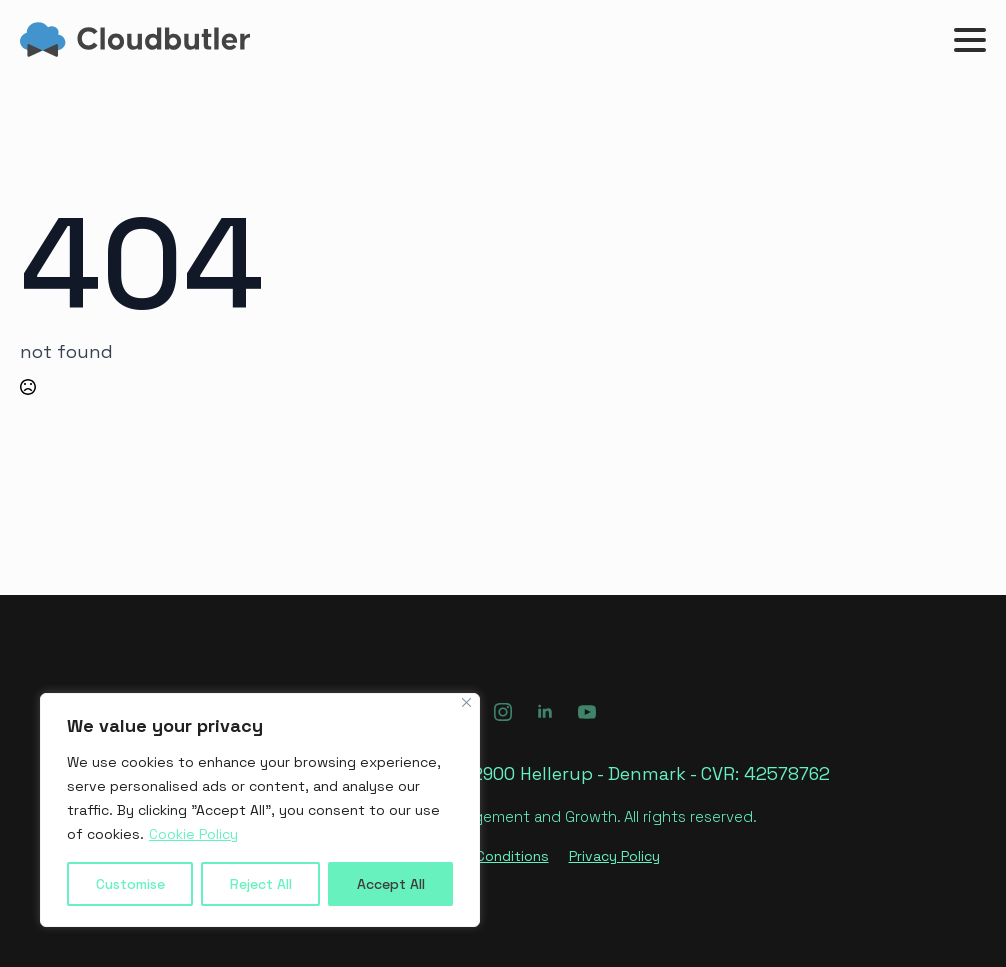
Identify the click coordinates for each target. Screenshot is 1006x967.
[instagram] (503, 712)
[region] (260, 810)
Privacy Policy (614, 856)
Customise (130, 884)
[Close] (466, 702)
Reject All (261, 884)
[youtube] (587, 712)
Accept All (391, 884)
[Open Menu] (970, 40)
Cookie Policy (193, 834)
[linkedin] (545, 712)
